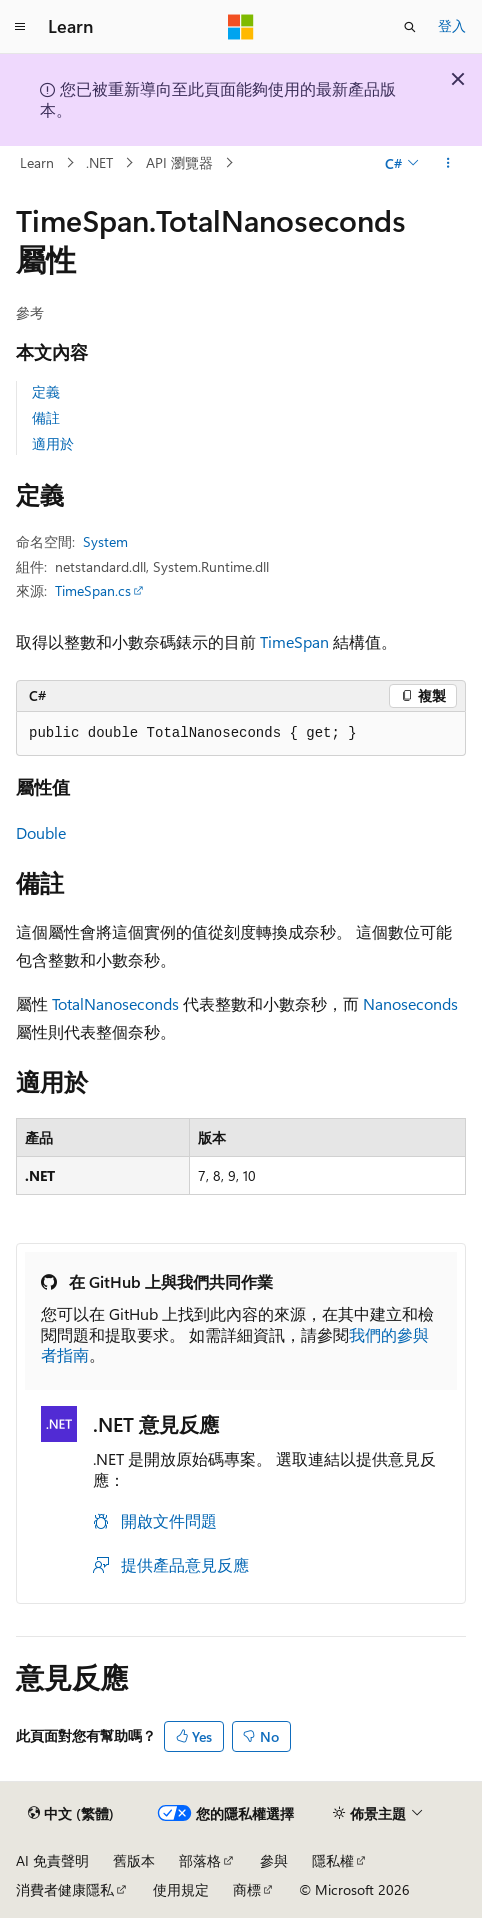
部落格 (200, 1860)
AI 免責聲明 (52, 1860)
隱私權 (333, 1860)
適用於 (53, 443)
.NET (99, 162)
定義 (46, 391)
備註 (46, 417)
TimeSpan (294, 641)
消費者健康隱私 (65, 1889)
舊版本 (134, 1860)
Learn (37, 162)
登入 (452, 25)
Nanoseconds (410, 1003)
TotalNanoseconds (115, 1003)
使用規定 (181, 1889)
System (105, 541)
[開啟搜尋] (410, 27)
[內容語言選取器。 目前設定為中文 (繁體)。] (71, 1814)
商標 (247, 1889)
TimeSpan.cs (93, 590)
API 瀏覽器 (179, 162)
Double (41, 832)
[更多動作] (448, 163)
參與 (274, 1860)
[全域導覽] (20, 27)
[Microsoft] (241, 27)
